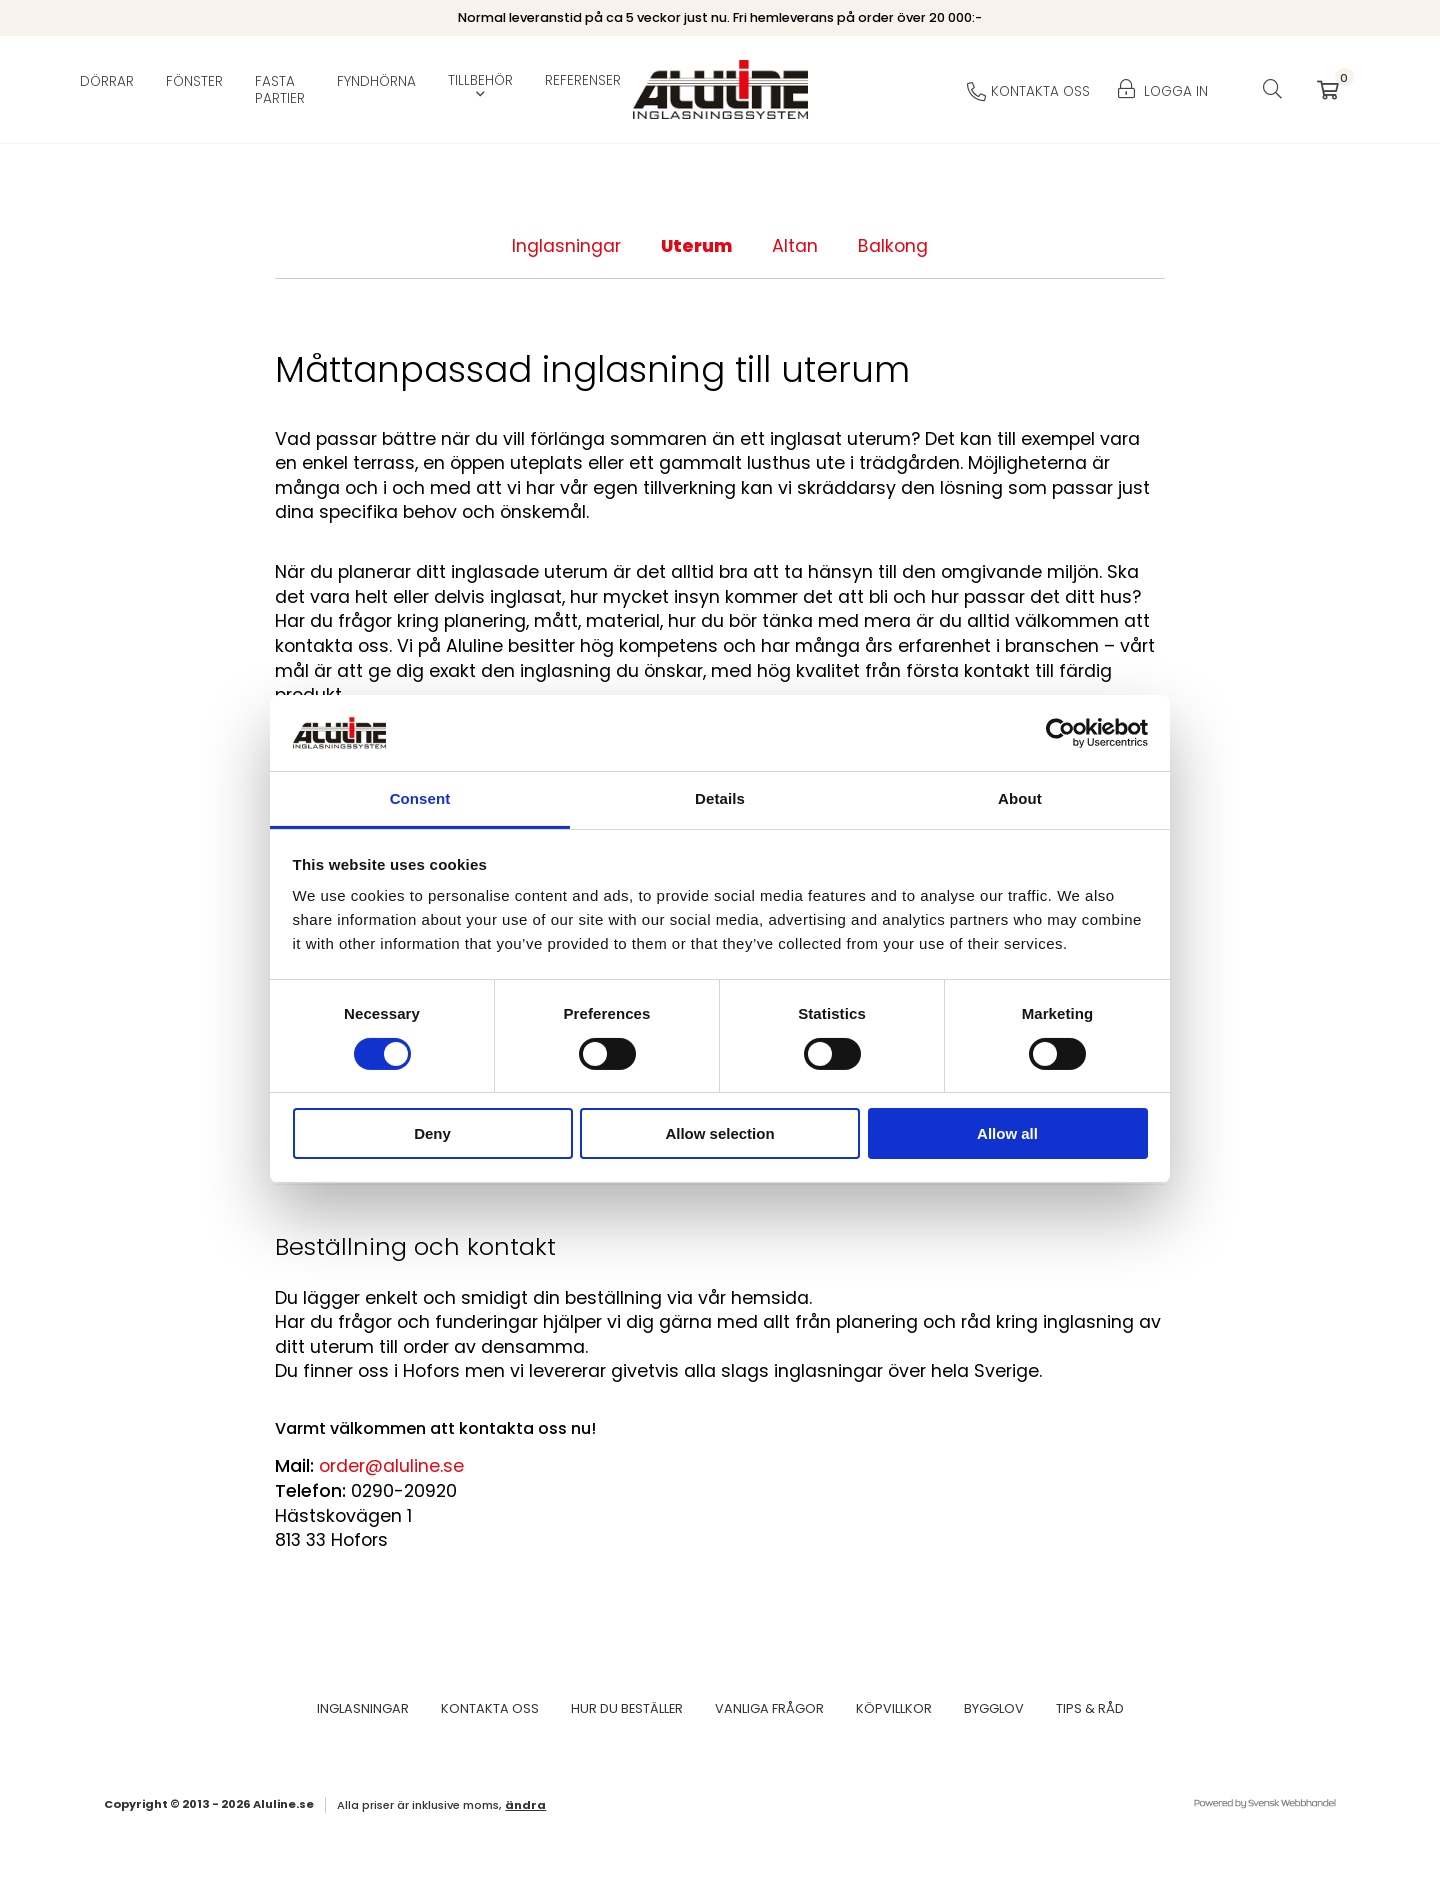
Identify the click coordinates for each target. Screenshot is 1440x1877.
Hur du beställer (627, 1708)
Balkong (893, 246)
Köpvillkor (894, 1708)
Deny (432, 1133)
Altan (795, 246)
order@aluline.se (391, 1466)
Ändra (525, 1805)
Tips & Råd (1090, 1708)
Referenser (583, 81)
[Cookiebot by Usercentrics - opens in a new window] (1060, 733)
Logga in (1163, 91)
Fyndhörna (376, 81)
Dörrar (107, 81)
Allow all (1007, 1133)
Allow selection (719, 1133)
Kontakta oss (490, 1708)
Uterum (696, 246)
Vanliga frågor (769, 1708)
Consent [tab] (420, 798)
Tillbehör (480, 81)
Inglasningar (566, 246)
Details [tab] (720, 798)
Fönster (194, 81)
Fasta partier (280, 90)
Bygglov (994, 1708)
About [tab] (1020, 798)
